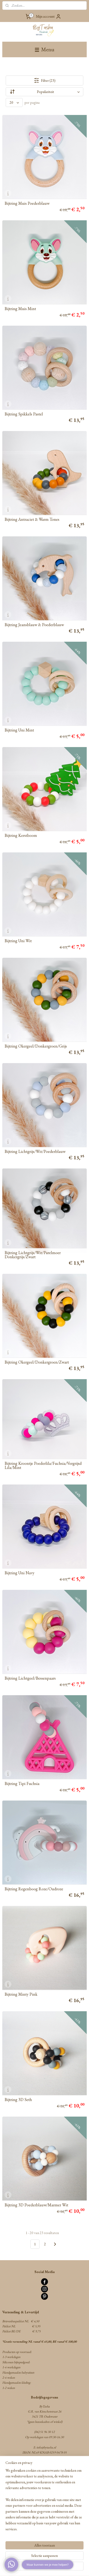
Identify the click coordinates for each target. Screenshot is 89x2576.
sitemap (28, 2567)
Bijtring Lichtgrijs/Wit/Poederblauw (35, 1151)
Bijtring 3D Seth (18, 2100)
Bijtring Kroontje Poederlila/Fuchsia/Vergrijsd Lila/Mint (43, 1465)
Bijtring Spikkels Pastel (24, 414)
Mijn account (48, 16)
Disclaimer (9, 2522)
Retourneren (10, 2496)
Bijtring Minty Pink (21, 1994)
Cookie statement (13, 2517)
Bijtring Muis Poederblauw (27, 203)
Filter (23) (44, 80)
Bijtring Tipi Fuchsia (22, 1784)
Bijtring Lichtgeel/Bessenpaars (30, 1678)
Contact (7, 2481)
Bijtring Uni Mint (19, 730)
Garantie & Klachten (15, 2502)
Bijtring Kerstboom (21, 835)
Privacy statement (13, 2512)
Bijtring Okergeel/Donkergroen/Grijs (36, 1046)
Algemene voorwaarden (16, 2486)
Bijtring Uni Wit (18, 941)
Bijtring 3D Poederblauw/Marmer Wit (36, 2205)
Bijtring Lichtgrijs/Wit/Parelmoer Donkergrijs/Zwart (33, 1255)
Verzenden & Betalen (14, 2491)
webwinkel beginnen (48, 2567)
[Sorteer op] (44, 91)
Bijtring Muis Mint (20, 309)
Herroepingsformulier (15, 2507)
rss (35, 2567)
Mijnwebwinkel (79, 2567)
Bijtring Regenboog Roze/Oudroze (34, 1889)
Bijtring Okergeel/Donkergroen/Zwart (37, 1362)
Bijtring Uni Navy (19, 1573)
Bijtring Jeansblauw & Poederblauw (34, 625)
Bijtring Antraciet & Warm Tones (32, 519)
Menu (44, 49)
